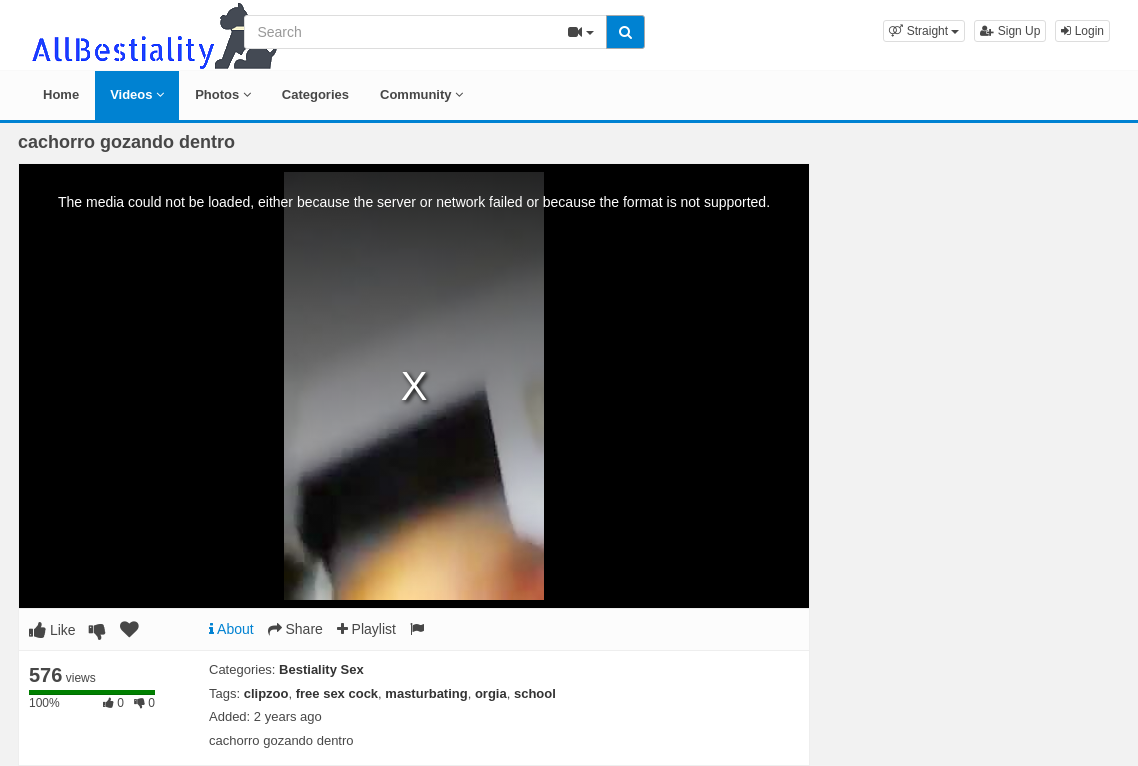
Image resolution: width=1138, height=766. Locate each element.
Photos (223, 94)
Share (295, 629)
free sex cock (337, 693)
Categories (315, 94)
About (231, 629)
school (535, 693)
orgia (491, 693)
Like (52, 630)
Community (421, 94)
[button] (924, 31)
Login (1082, 31)
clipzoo (266, 693)
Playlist (366, 629)
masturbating (426, 693)
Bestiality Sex (321, 669)
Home (61, 94)
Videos (137, 94)
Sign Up (1010, 31)
